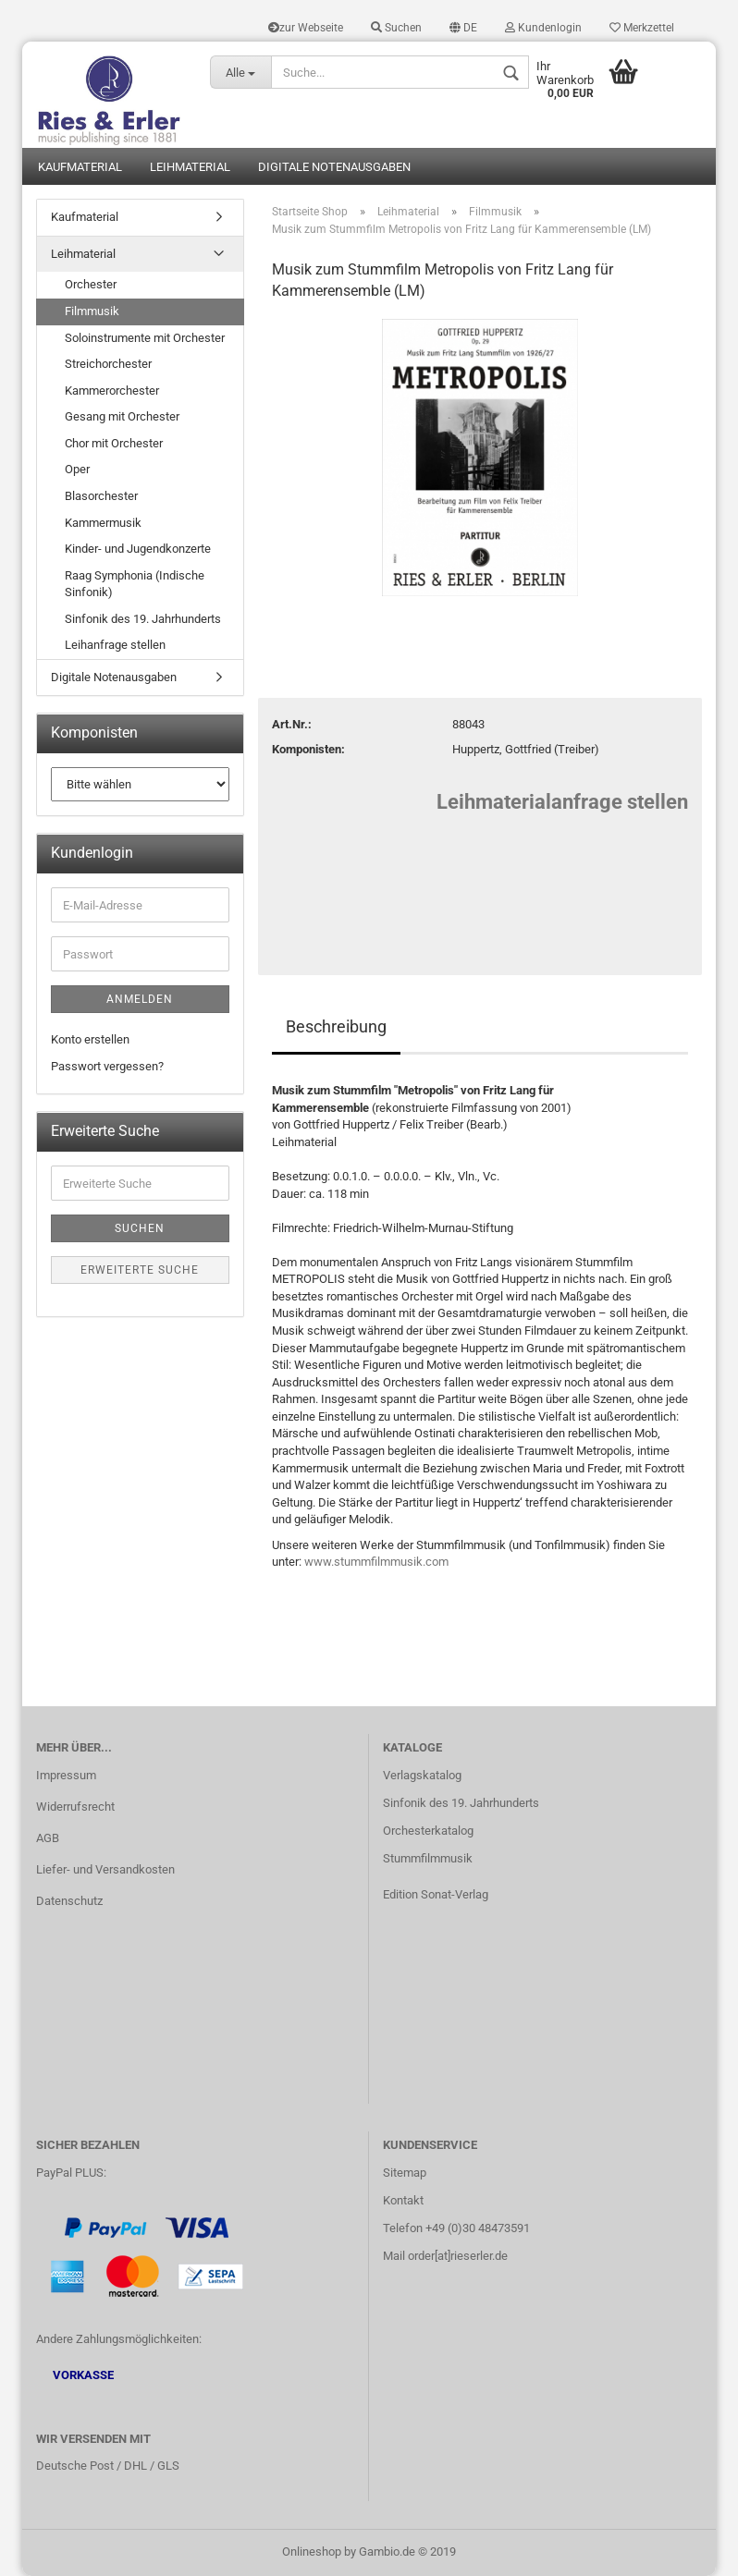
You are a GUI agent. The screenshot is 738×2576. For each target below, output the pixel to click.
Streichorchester (108, 364)
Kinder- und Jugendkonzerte (138, 548)
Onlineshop (311, 2551)
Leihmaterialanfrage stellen (562, 801)
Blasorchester (101, 496)
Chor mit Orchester (114, 443)
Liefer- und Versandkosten (105, 1869)
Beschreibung (336, 1026)
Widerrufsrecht (75, 1806)
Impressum (66, 1775)
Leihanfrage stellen (115, 645)
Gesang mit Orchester (122, 416)
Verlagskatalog (422, 1775)
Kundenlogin (543, 27)
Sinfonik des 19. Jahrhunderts (143, 619)
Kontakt (403, 2200)
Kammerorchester (112, 390)
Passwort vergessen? (107, 1066)
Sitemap (404, 2172)
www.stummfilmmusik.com (376, 1562)
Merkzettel (641, 27)
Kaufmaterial (80, 167)
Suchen (396, 27)
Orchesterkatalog (428, 1830)
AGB (47, 1838)
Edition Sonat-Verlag (435, 1894)
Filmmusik (92, 311)
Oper (77, 469)
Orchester (91, 284)
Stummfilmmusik (428, 1858)
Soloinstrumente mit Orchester (145, 338)
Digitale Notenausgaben (334, 167)
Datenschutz (69, 1901)
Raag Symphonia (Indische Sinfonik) (134, 584)
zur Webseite (305, 27)
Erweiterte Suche (139, 1270)
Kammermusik (103, 523)
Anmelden (139, 999)
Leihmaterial (190, 167)
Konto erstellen (90, 1039)
